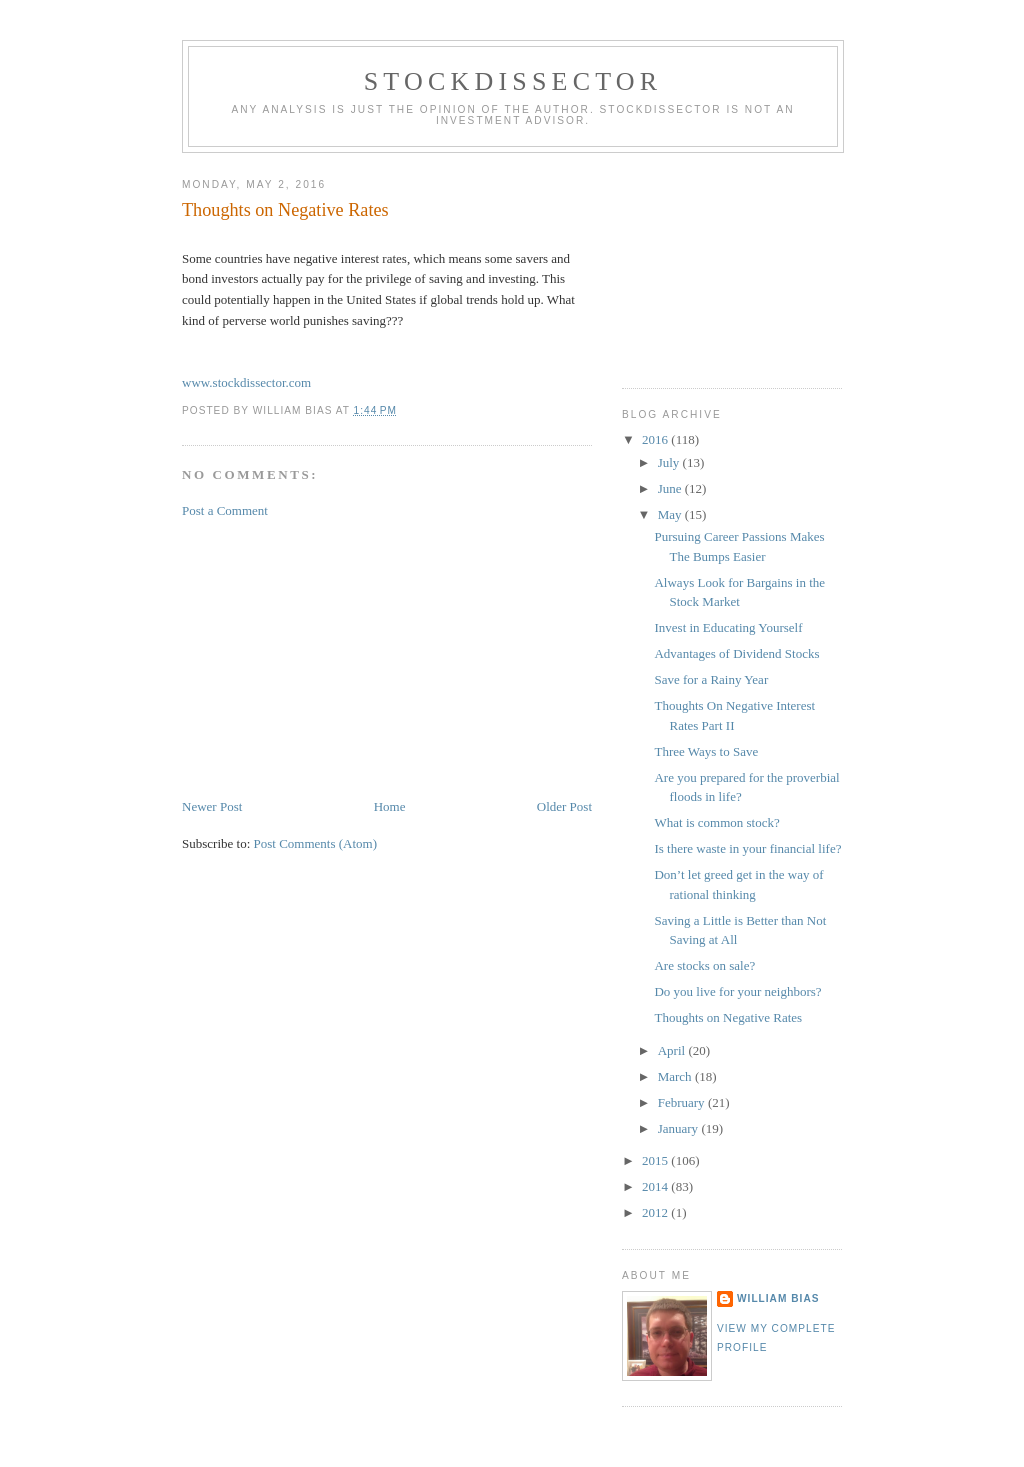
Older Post (564, 806)
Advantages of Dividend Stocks (736, 653)
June (671, 488)
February (683, 1102)
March (676, 1076)
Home (390, 806)
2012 (656, 1212)
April (673, 1050)
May (671, 514)
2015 (656, 1160)
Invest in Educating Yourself (728, 627)
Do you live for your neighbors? (737, 991)
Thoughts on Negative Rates (728, 1017)
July (670, 462)
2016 (656, 439)
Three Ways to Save (706, 751)
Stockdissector (513, 81)
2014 (656, 1186)
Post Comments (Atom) (316, 843)
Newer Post (212, 806)
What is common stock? (716, 822)
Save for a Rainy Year (711, 679)
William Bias (778, 1298)
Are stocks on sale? (704, 965)
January (680, 1128)
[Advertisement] (332, 657)
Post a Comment (225, 510)
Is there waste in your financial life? (747, 848)
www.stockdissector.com (246, 382)
